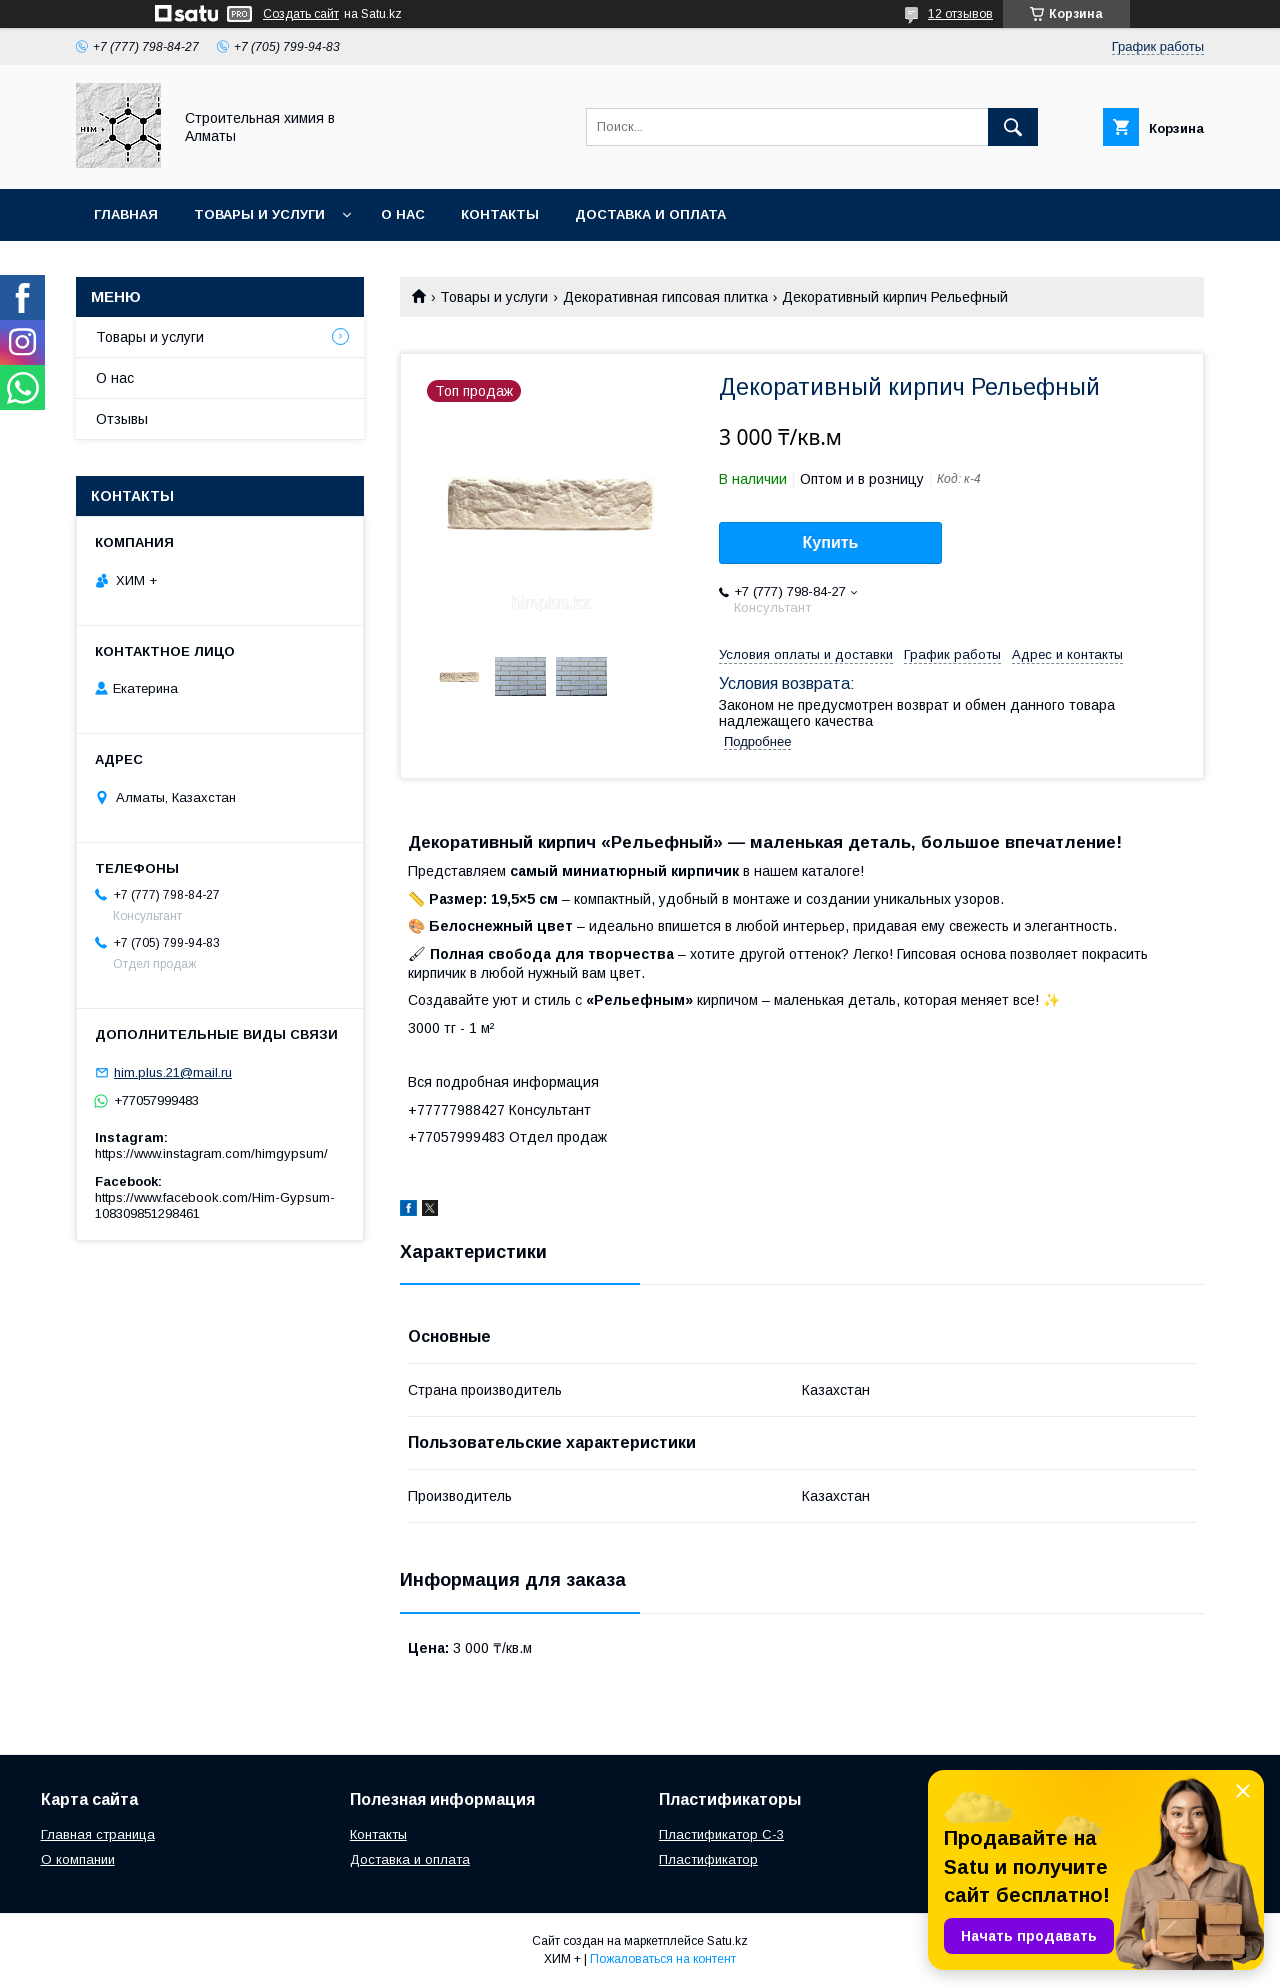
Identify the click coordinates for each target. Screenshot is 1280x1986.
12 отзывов (960, 14)
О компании (78, 1859)
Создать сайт (301, 14)
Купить (831, 542)
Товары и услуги (259, 214)
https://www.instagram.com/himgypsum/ (211, 1153)
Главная (126, 214)
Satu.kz (727, 1941)
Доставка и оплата (650, 214)
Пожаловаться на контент (663, 1959)
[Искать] (1013, 127)
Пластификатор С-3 (721, 1834)
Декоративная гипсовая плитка (665, 297)
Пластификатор (708, 1859)
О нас (403, 214)
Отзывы (122, 419)
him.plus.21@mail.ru (173, 1072)
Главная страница (98, 1834)
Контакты (500, 214)
